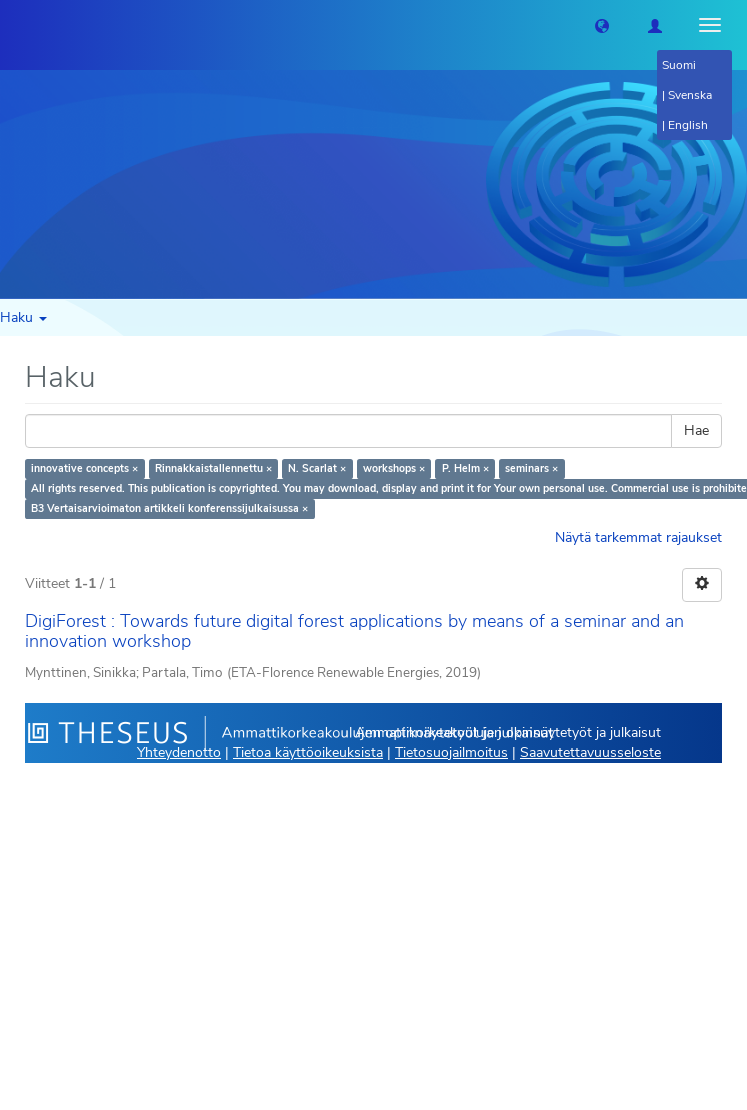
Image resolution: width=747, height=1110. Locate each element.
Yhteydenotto (179, 752)
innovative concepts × (84, 468)
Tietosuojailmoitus (451, 752)
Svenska (690, 95)
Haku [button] (23, 317)
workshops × (394, 468)
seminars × (531, 468)
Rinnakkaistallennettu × (213, 468)
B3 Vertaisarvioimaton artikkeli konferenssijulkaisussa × (169, 508)
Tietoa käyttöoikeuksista (308, 752)
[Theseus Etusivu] (15, 25)
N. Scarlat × (317, 468)
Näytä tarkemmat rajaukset (638, 537)
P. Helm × (465, 468)
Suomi (679, 65)
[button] (602, 25)
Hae (696, 430)
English (688, 125)
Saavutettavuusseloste (590, 752)
